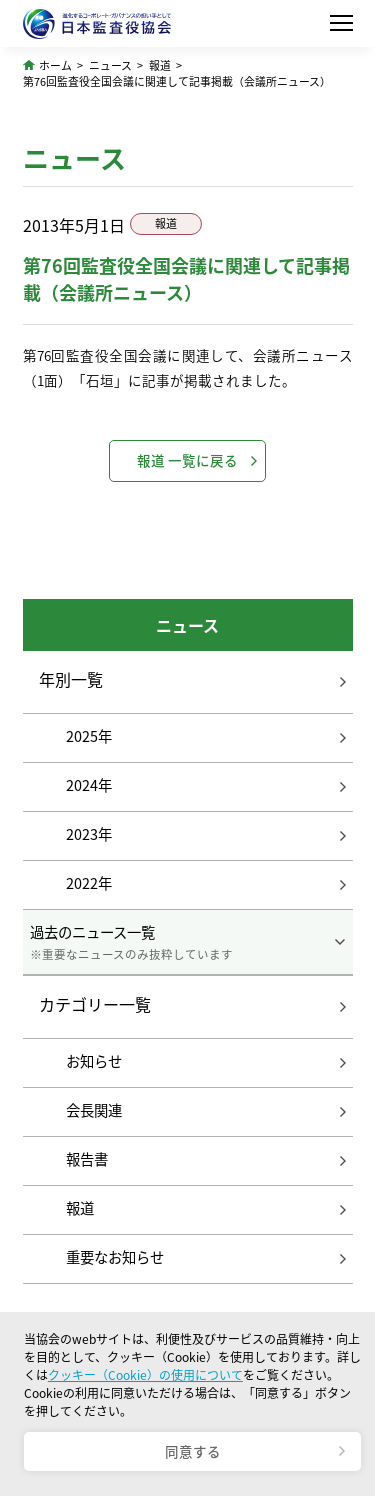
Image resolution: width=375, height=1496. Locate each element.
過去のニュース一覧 (188, 942)
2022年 (89, 883)
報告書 (87, 1159)
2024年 (89, 785)
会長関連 (94, 1110)
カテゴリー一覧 (95, 1004)
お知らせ (94, 1061)
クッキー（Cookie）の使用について (145, 1375)
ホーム (55, 65)
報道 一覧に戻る (187, 460)
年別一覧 (71, 680)
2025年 (89, 736)
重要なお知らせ (115, 1257)
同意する (193, 1451)
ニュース (110, 65)
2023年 (89, 834)
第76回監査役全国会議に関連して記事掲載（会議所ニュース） (177, 81)
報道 (160, 65)
